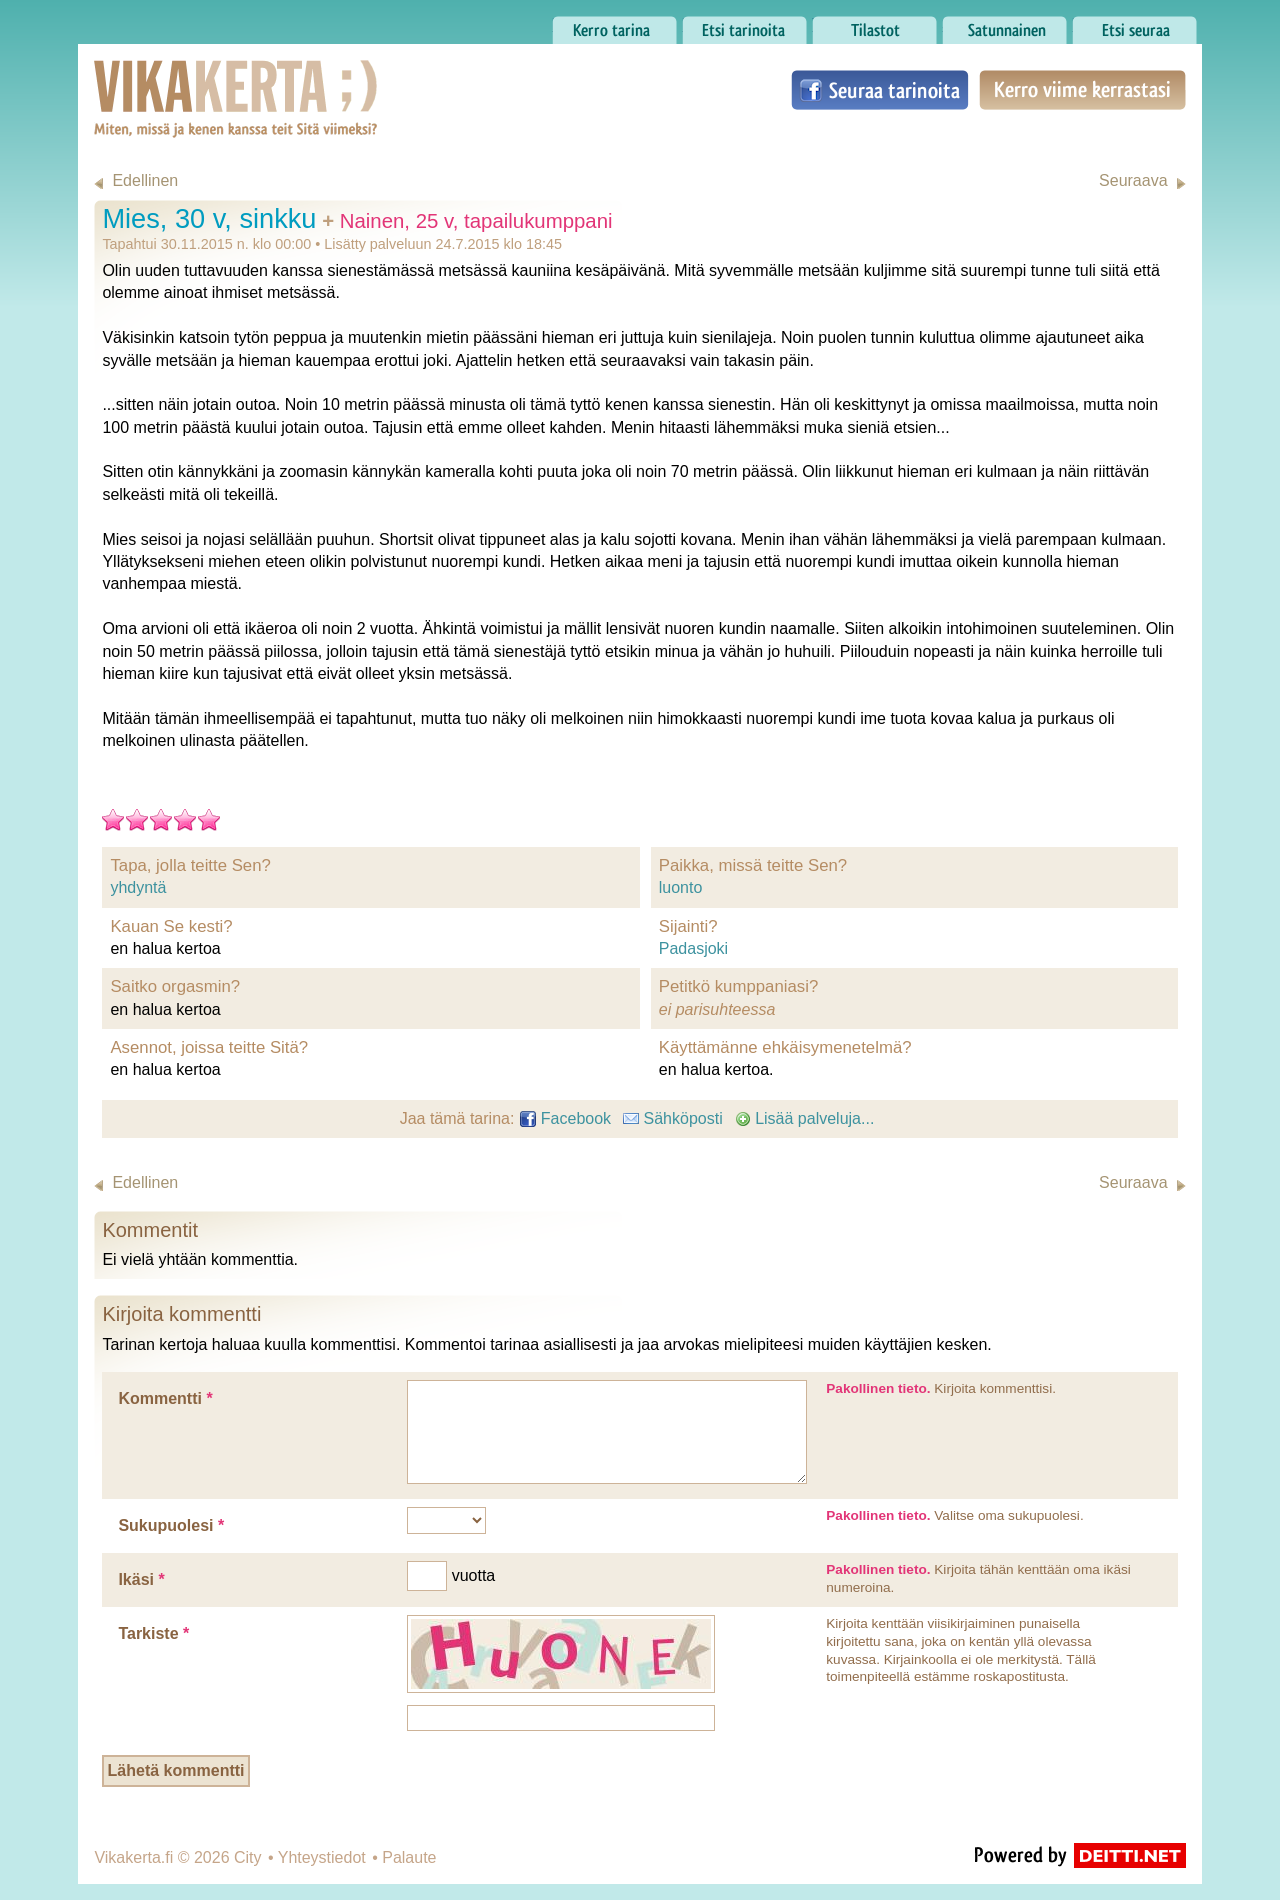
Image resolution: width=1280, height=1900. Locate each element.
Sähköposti (673, 1118)
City (248, 1857)
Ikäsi (141, 1579)
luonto (681, 887)
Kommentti (165, 1398)
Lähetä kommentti (176, 1770)
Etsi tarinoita (744, 25)
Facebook (565, 1118)
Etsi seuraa (1134, 25)
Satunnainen (1004, 25)
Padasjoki (693, 948)
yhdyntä (138, 887)
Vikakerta (186, 78)
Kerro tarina (614, 25)
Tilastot (874, 25)
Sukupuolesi (171, 1525)
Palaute (409, 1857)
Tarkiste (153, 1633)
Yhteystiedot (322, 1857)
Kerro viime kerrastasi (1082, 90)
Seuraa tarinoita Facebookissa (880, 90)
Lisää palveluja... (805, 1118)
